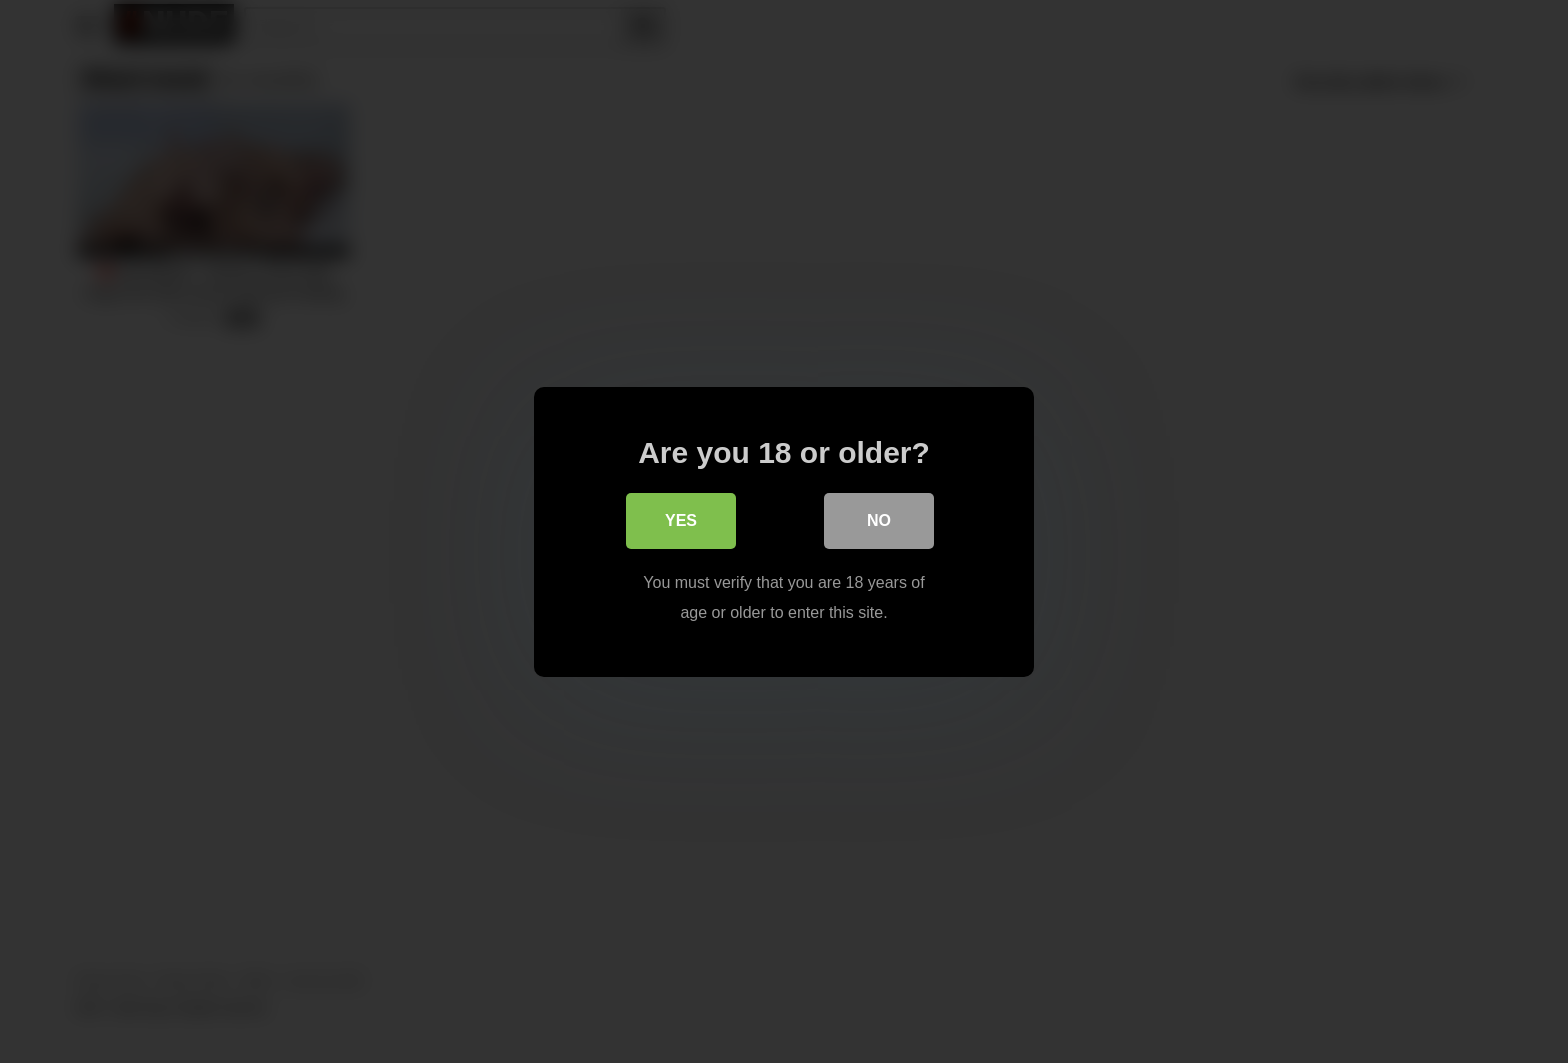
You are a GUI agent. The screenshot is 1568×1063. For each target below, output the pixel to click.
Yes (681, 521)
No (879, 521)
